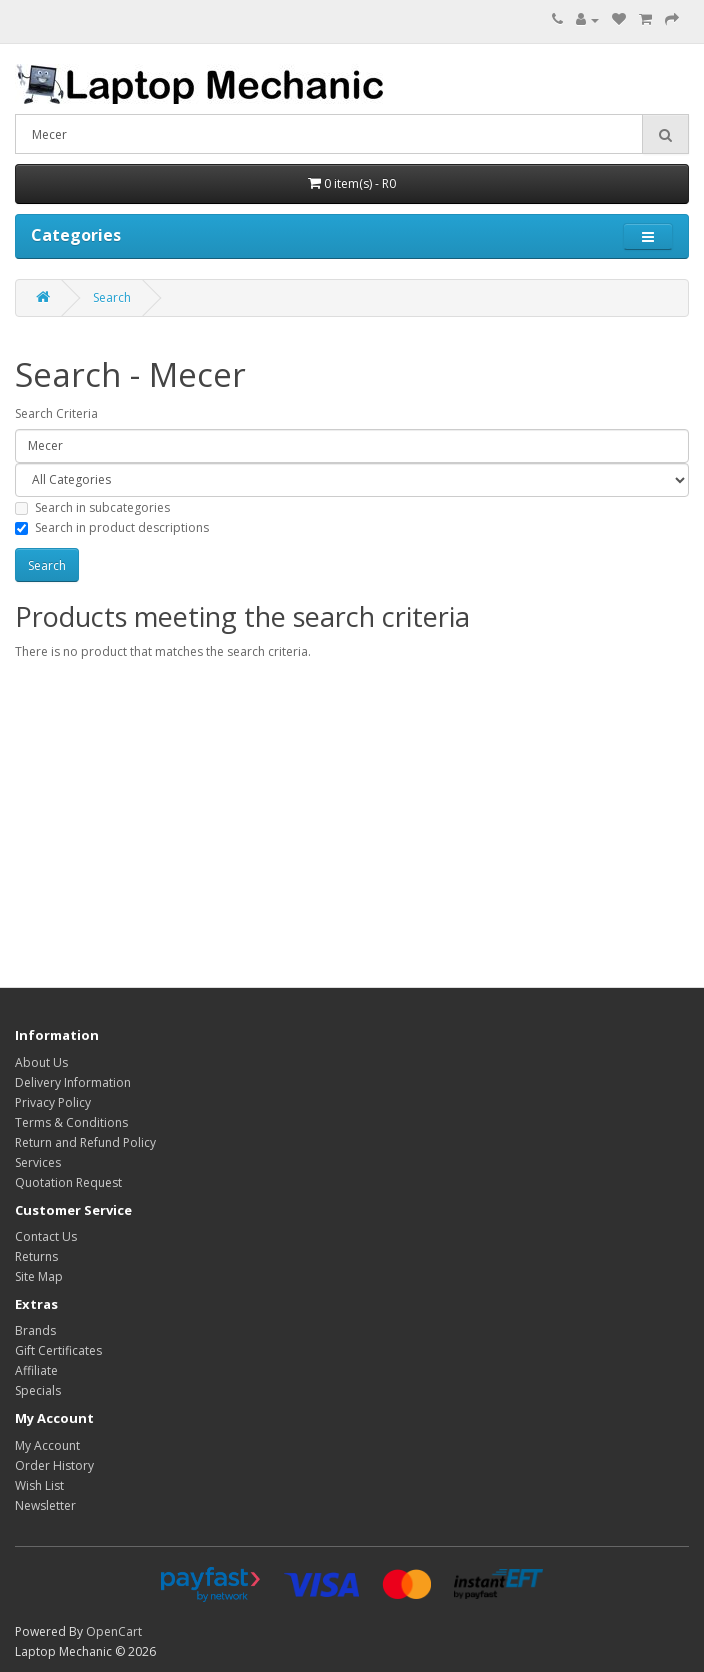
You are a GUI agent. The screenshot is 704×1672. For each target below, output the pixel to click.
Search (112, 297)
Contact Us (46, 1236)
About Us (41, 1062)
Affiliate (36, 1370)
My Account (47, 1445)
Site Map (39, 1276)
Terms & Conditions (71, 1122)
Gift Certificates (58, 1350)
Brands (35, 1330)
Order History (54, 1465)
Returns (36, 1256)
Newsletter (45, 1505)
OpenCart (114, 1631)
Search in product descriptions (112, 527)
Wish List (39, 1485)
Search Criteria (56, 413)
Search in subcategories (92, 507)
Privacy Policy (53, 1102)
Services (38, 1162)
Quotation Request (68, 1182)
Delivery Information (73, 1082)
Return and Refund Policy (85, 1142)
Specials (38, 1390)
